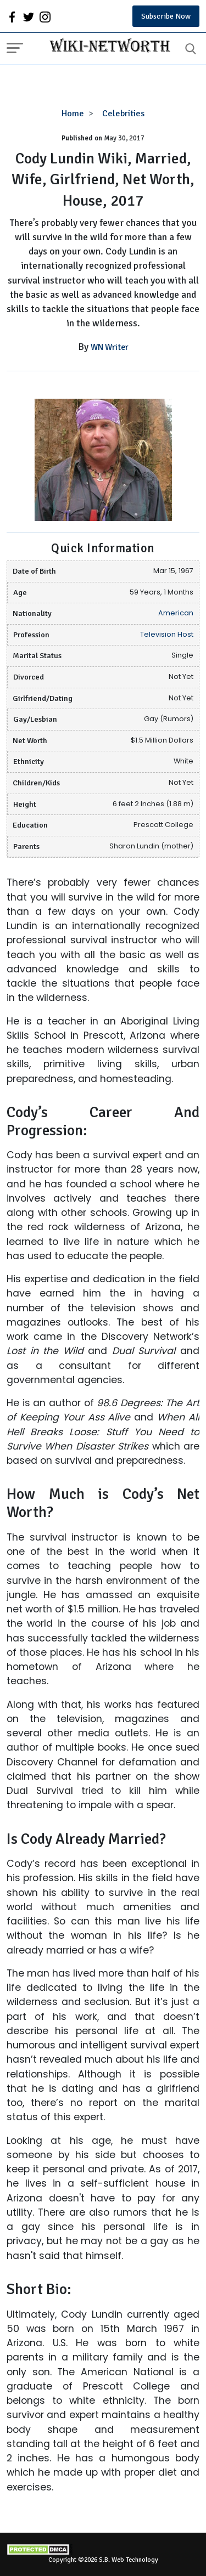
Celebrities (123, 113)
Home (73, 113)
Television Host (166, 634)
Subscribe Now (166, 16)
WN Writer (110, 347)
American (175, 613)
